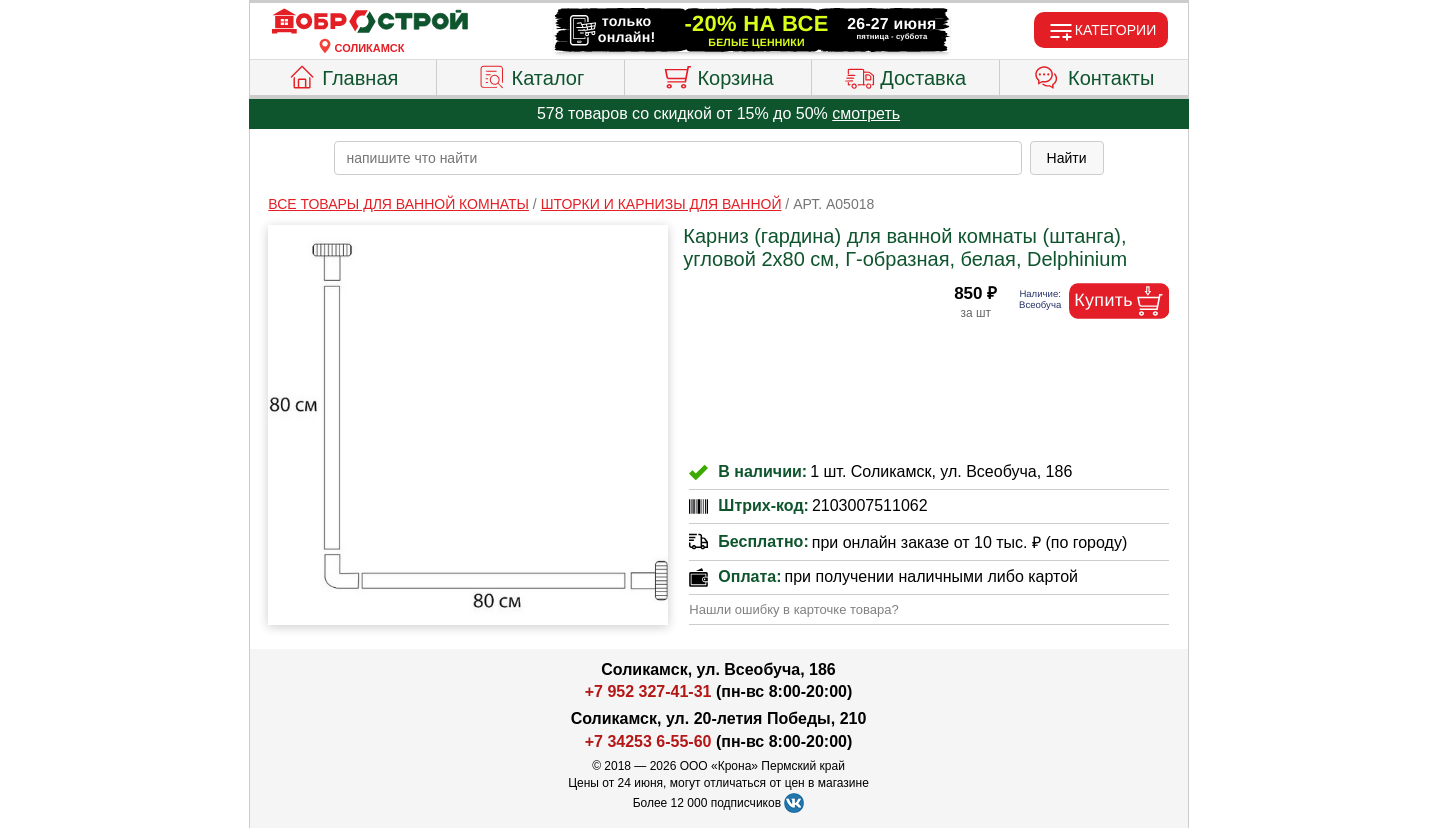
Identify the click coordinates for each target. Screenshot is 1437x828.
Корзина (717, 75)
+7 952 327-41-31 (648, 691)
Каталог (531, 75)
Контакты (1093, 75)
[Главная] (370, 22)
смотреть (866, 113)
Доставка (905, 75)
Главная (342, 75)
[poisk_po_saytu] (678, 158)
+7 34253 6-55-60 (648, 741)
